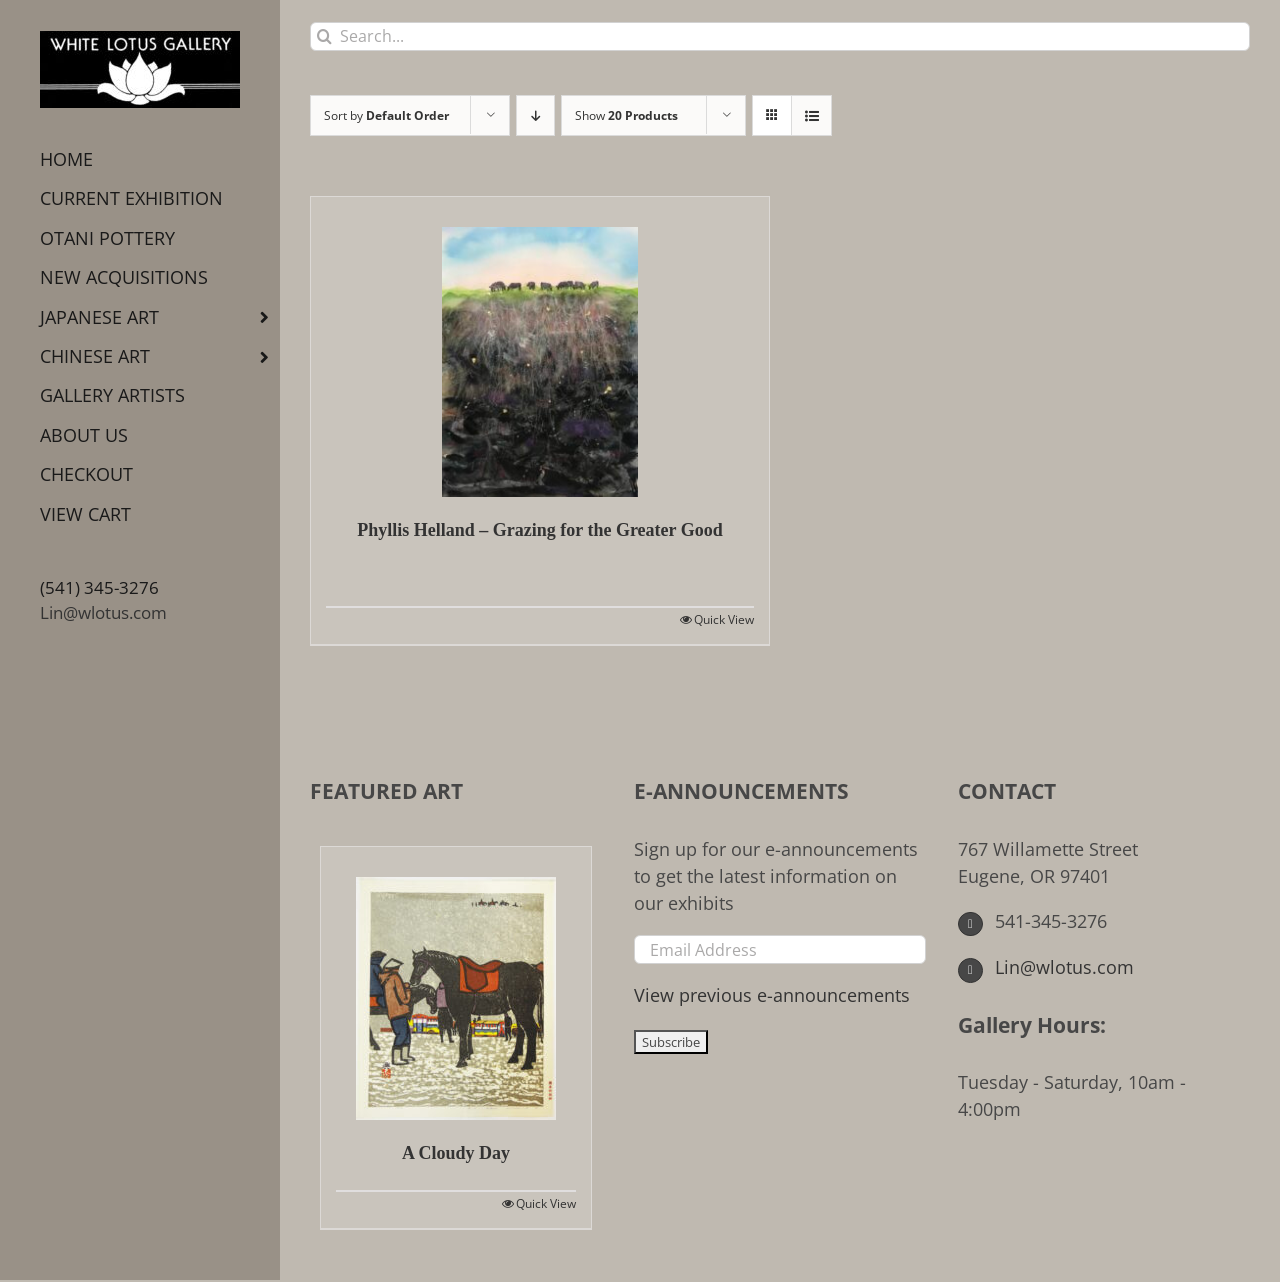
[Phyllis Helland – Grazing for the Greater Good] (540, 347)
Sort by (386, 115)
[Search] (324, 36)
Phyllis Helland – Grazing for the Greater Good (539, 530)
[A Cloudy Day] (456, 983)
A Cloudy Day (456, 1153)
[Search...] (780, 36)
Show (626, 115)
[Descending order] (535, 115)
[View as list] (811, 115)
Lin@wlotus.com (103, 612)
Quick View (724, 619)
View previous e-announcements (772, 995)
